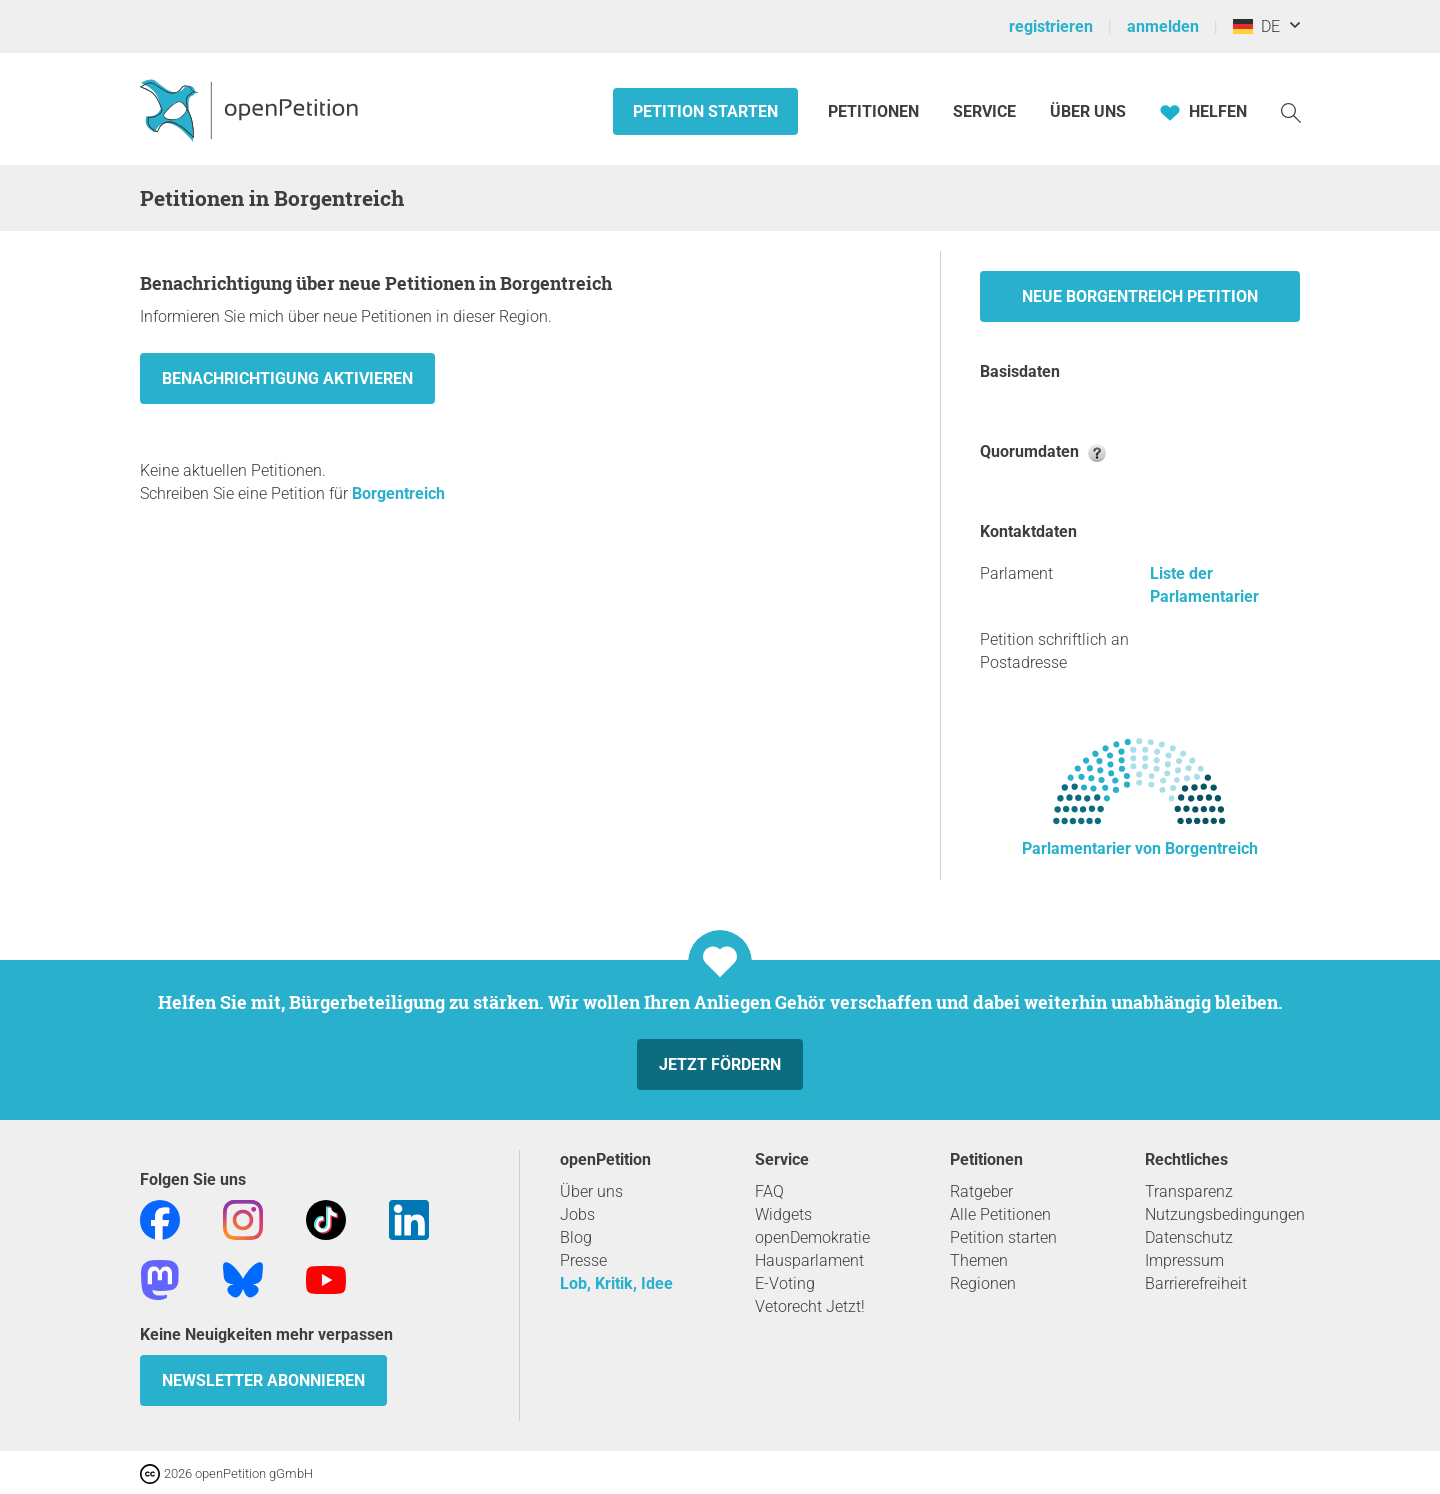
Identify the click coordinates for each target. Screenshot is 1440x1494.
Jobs (577, 1214)
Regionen (983, 1283)
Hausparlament (809, 1260)
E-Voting (785, 1283)
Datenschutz (1189, 1237)
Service (984, 111)
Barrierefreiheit (1196, 1283)
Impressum (1184, 1260)
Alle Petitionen (1000, 1214)
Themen (979, 1260)
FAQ (769, 1191)
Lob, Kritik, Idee (616, 1283)
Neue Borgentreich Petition (1140, 296)
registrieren (1051, 26)
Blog (576, 1237)
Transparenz (1189, 1191)
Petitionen (875, 111)
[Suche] (1291, 111)
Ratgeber (981, 1191)
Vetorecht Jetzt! (810, 1306)
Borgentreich (398, 493)
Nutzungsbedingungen (1225, 1214)
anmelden (1163, 26)
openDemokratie (812, 1237)
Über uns (591, 1191)
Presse (583, 1260)
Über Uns (1088, 111)
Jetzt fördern (720, 1064)
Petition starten (705, 111)
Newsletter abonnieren (263, 1380)
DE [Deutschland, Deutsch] (1256, 26)
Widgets (783, 1214)
